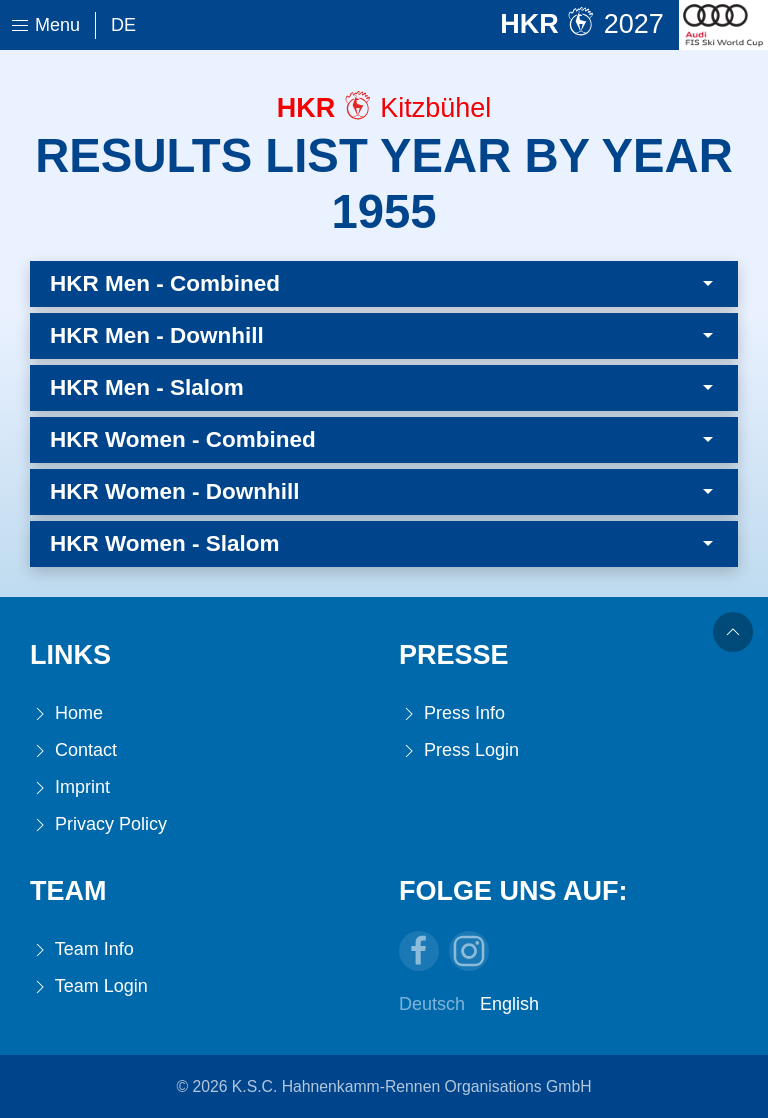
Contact (73, 750)
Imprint (70, 787)
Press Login (459, 750)
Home (66, 713)
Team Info (82, 949)
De (123, 25)
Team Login (89, 986)
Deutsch (432, 1004)
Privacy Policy (98, 824)
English (509, 1004)
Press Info (452, 713)
